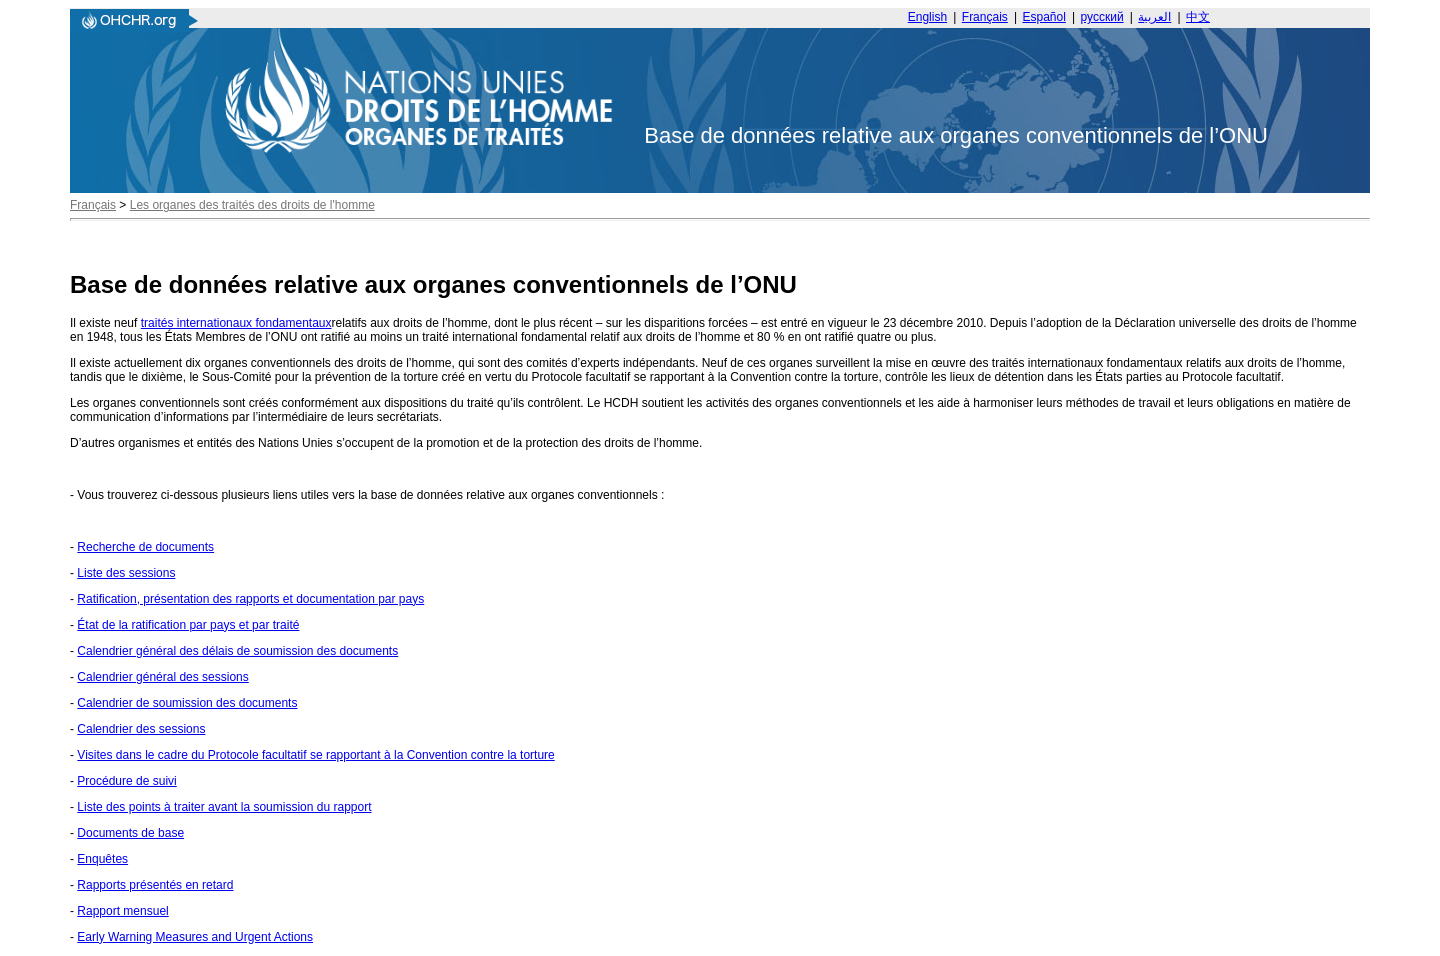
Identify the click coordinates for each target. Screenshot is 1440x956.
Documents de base (130, 833)
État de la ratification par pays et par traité (188, 625)
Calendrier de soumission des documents (187, 703)
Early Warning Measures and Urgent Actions (195, 937)
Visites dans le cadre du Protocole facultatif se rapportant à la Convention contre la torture (315, 755)
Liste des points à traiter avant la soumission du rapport (224, 807)
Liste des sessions (126, 573)
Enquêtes (102, 859)
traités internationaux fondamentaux (236, 323)
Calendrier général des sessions (162, 677)
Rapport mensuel (122, 911)
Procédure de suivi (126, 781)
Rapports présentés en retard (155, 885)
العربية (1154, 17)
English (927, 17)
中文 (1198, 17)
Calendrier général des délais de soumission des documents (237, 651)
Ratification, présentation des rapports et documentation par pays (250, 599)
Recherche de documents (145, 547)
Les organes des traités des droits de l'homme (252, 205)
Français (985, 17)
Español (1044, 17)
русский (1102, 17)
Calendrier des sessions (141, 729)
